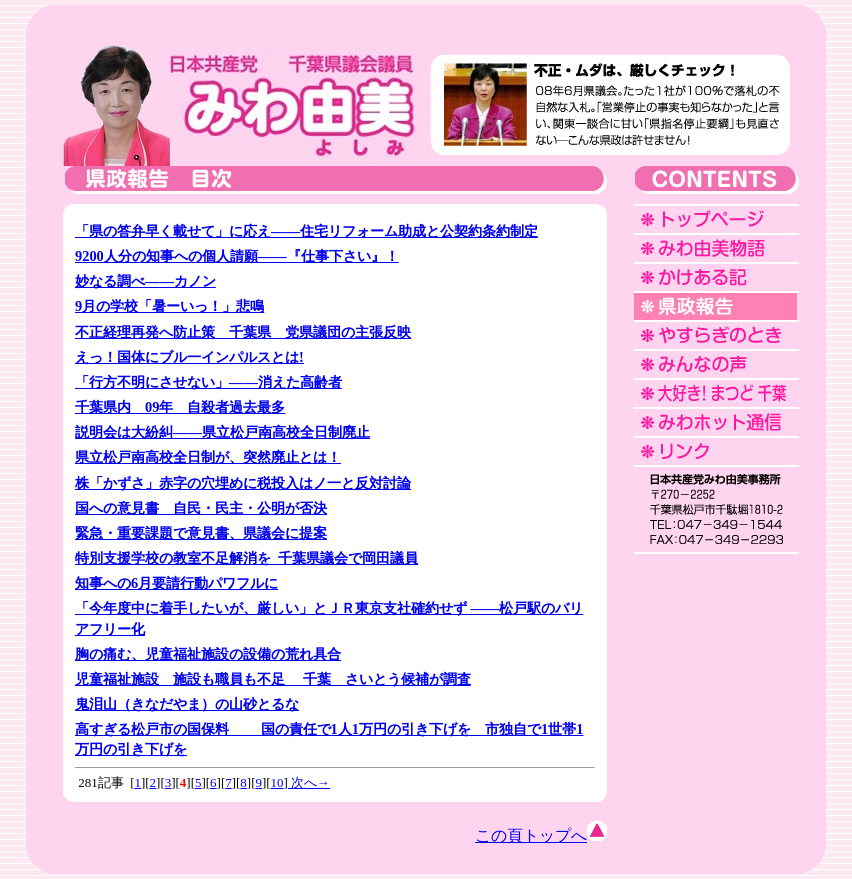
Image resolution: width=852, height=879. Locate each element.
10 (277, 782)
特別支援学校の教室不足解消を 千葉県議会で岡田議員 (246, 558)
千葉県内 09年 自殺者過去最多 (180, 407)
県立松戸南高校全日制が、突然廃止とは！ (208, 457)
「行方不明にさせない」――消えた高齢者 (208, 382)
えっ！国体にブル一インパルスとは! (189, 357)
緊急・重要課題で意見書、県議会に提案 (201, 533)
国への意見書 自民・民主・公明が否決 (201, 508)
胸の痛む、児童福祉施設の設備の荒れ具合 (208, 654)
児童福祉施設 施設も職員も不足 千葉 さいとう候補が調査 (273, 679)
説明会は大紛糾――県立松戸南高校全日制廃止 (222, 432)
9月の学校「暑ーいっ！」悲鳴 (169, 306)
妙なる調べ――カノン (145, 281)
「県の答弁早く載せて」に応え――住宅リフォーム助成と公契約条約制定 (306, 231)
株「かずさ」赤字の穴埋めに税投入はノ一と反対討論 (243, 483)
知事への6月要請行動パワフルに (176, 583)
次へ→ (309, 782)
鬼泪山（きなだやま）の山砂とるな (187, 704)
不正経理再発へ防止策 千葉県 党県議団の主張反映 (243, 332)
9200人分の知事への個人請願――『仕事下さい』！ (237, 256)
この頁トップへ (541, 835)
